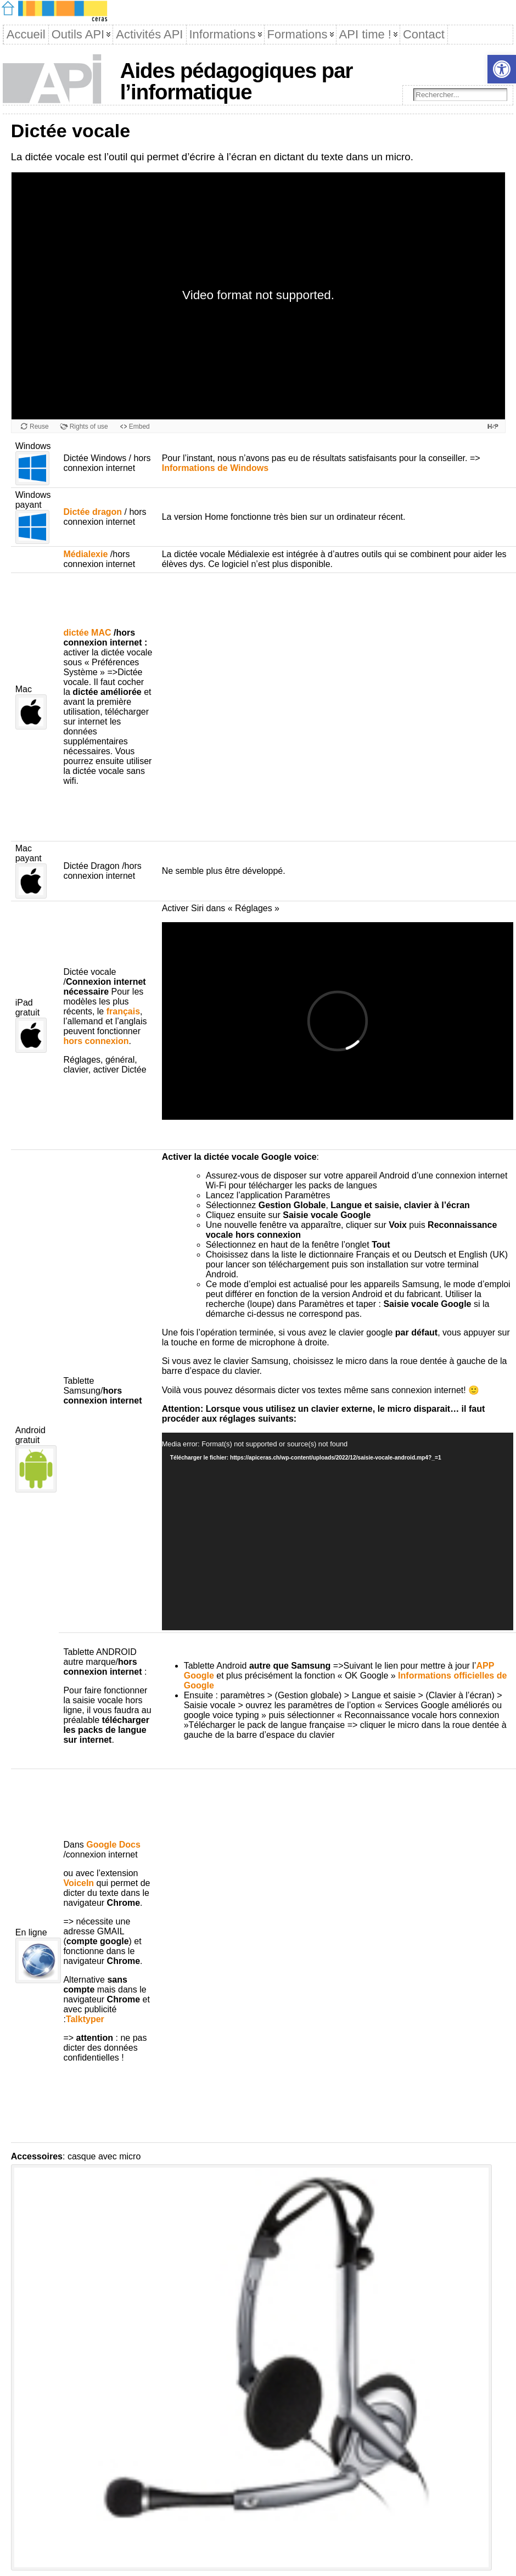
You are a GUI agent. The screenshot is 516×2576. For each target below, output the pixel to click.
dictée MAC (87, 632)
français (123, 1011)
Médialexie (85, 554)
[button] (501, 69)
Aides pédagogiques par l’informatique (236, 81)
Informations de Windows (215, 468)
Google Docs (113, 1844)
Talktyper (85, 2019)
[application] (337, 1531)
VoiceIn (78, 1883)
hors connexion (95, 1041)
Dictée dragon (92, 512)
